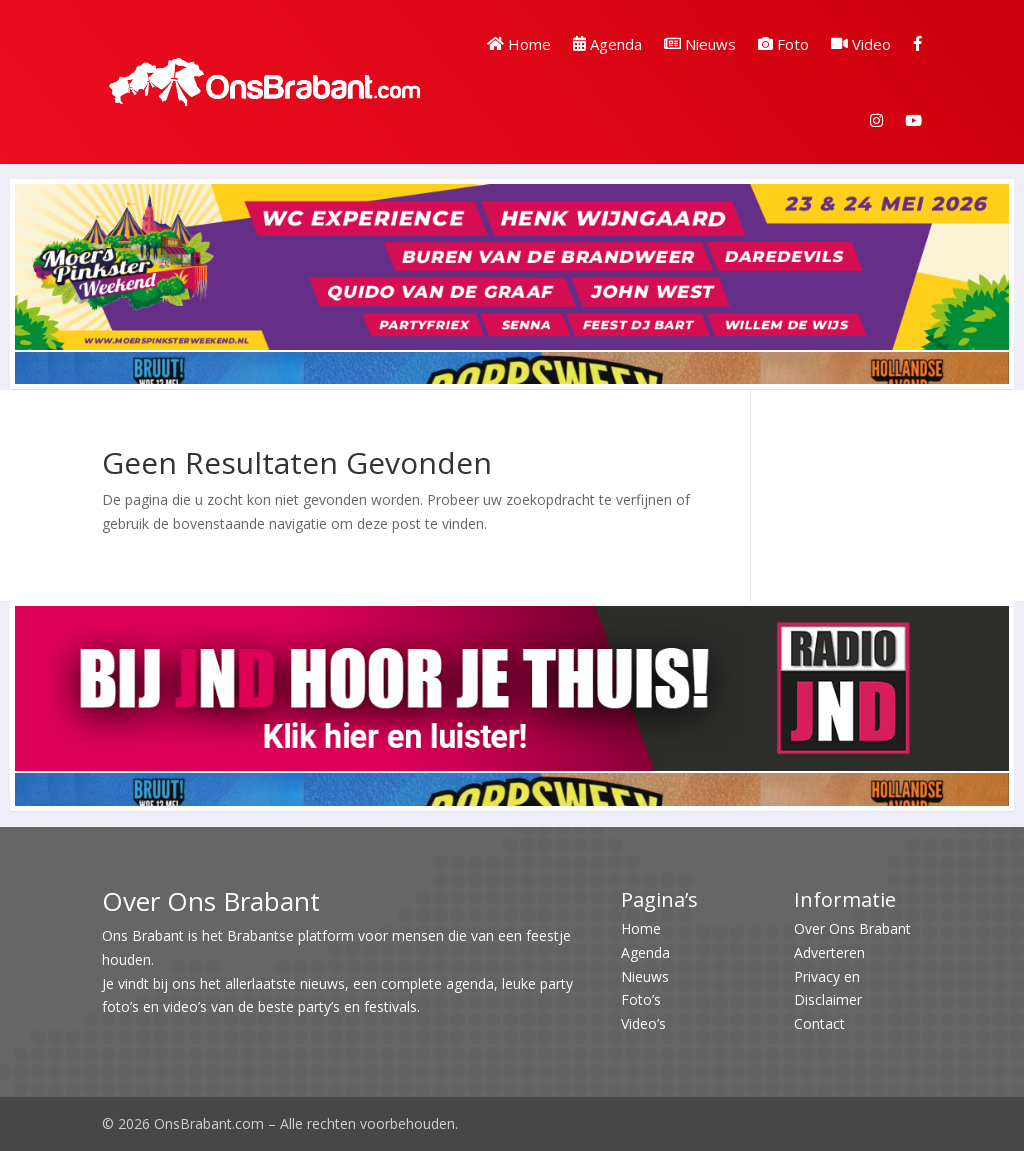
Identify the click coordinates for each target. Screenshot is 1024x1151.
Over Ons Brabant (852, 928)
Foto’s (641, 999)
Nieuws (700, 44)
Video (861, 44)
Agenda (607, 44)
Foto (783, 44)
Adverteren (829, 952)
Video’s (643, 1023)
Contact (819, 1023)
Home (519, 44)
